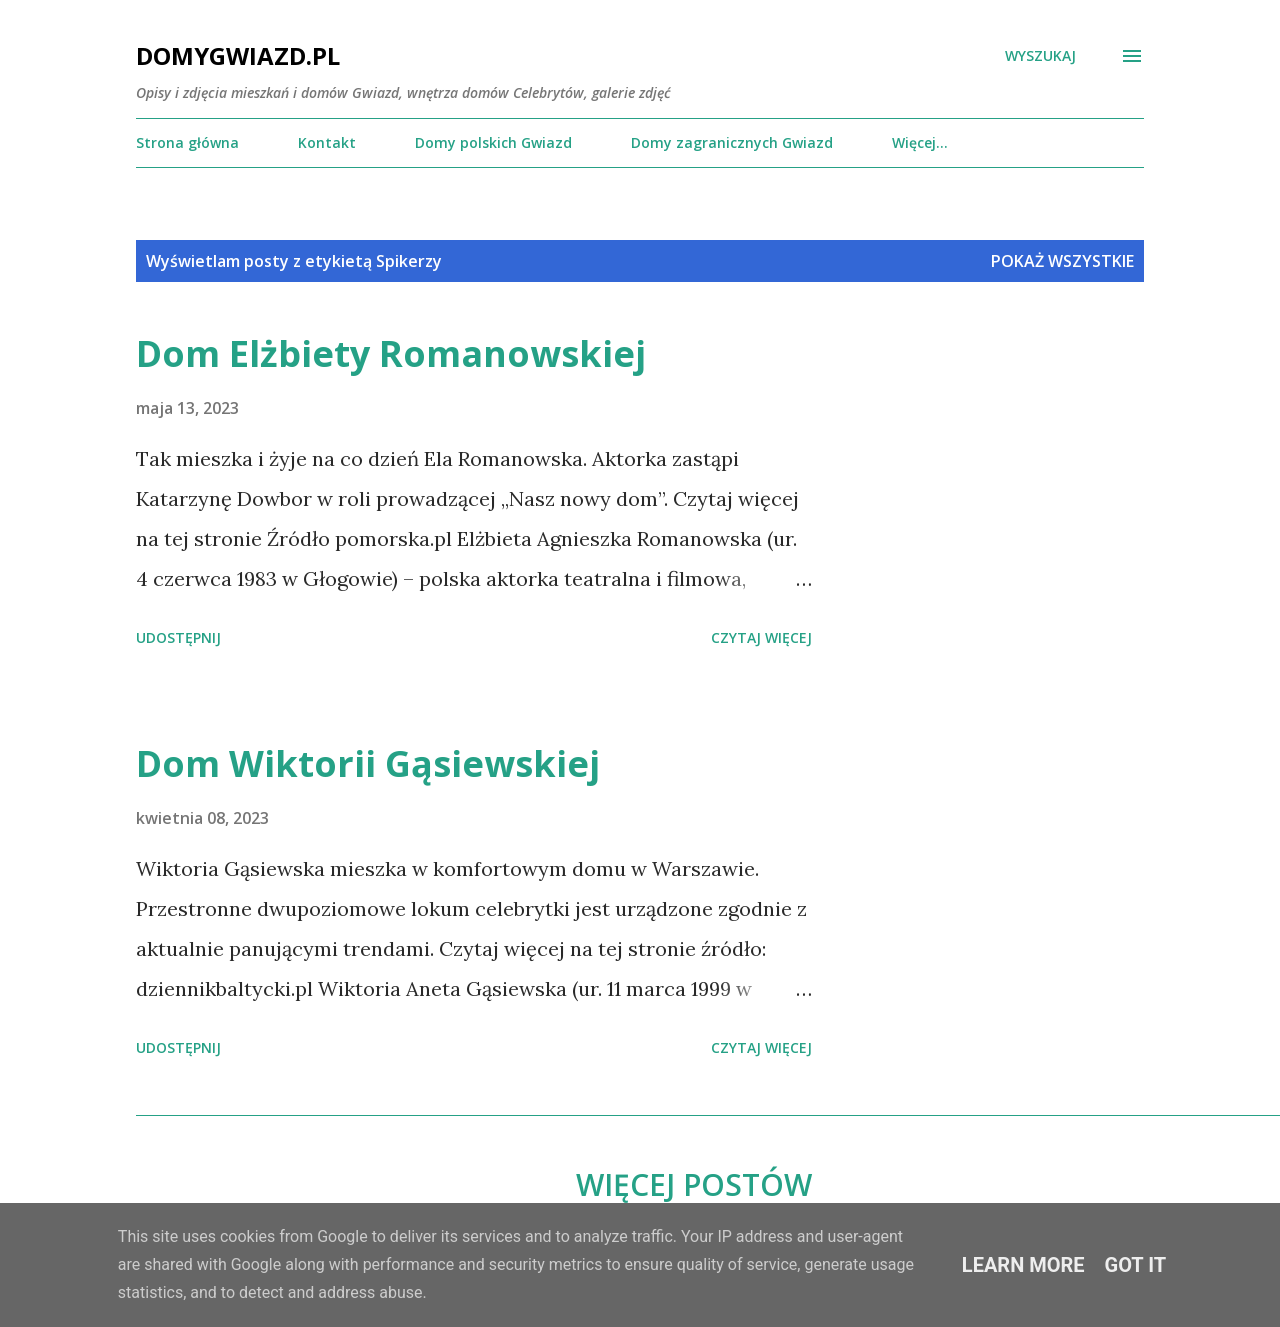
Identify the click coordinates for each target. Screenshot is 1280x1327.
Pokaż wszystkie (1062, 261)
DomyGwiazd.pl (238, 55)
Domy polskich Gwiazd (493, 142)
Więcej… (920, 142)
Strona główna (187, 142)
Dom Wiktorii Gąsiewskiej (368, 763)
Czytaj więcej (761, 637)
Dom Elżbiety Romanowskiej (391, 353)
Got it (1136, 1265)
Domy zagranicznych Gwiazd (732, 142)
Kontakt (327, 142)
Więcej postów (694, 1184)
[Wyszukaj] (1040, 56)
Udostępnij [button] (178, 637)
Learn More (1023, 1265)
